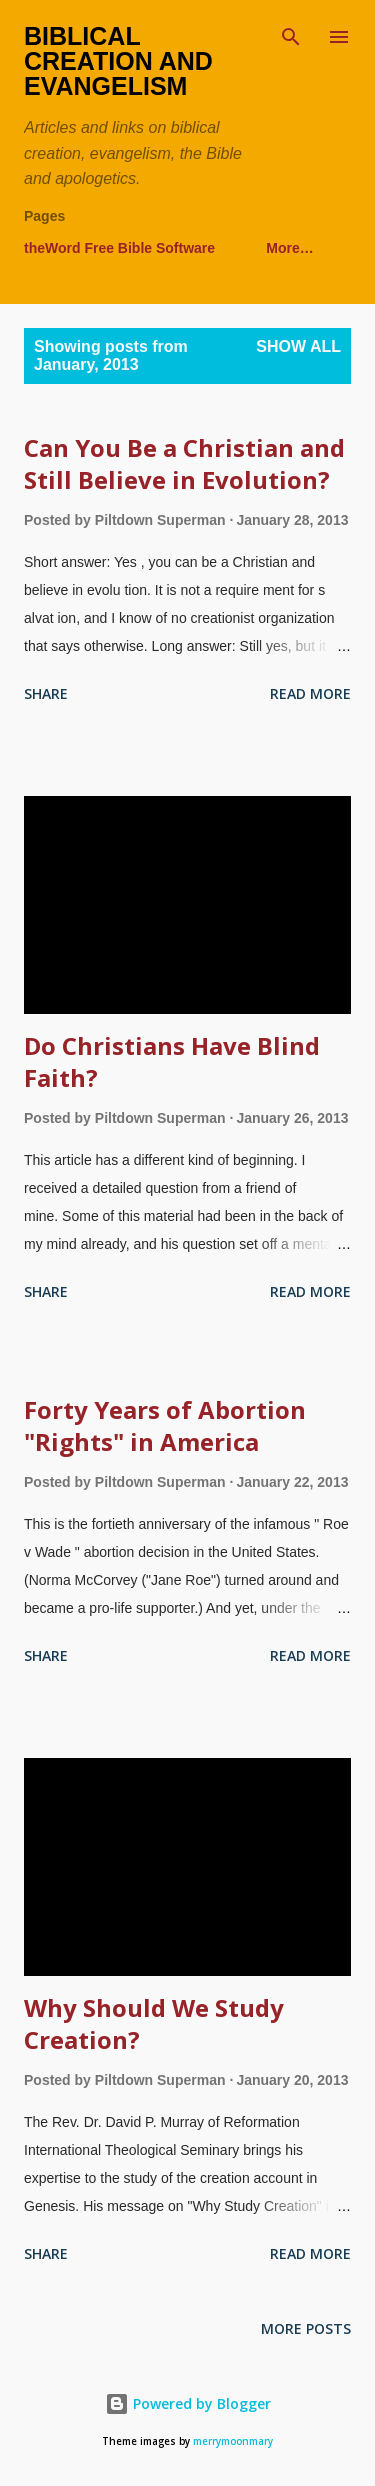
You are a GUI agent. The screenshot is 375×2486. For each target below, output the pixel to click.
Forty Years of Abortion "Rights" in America (165, 1425)
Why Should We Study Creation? (154, 2023)
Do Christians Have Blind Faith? (172, 1061)
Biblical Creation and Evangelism (118, 61)
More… (289, 248)
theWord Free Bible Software (119, 248)
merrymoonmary (233, 2441)
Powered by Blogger (188, 2403)
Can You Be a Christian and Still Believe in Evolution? (184, 463)
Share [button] (46, 693)
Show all (298, 346)
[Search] (291, 36)
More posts (306, 2328)
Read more (310, 693)
